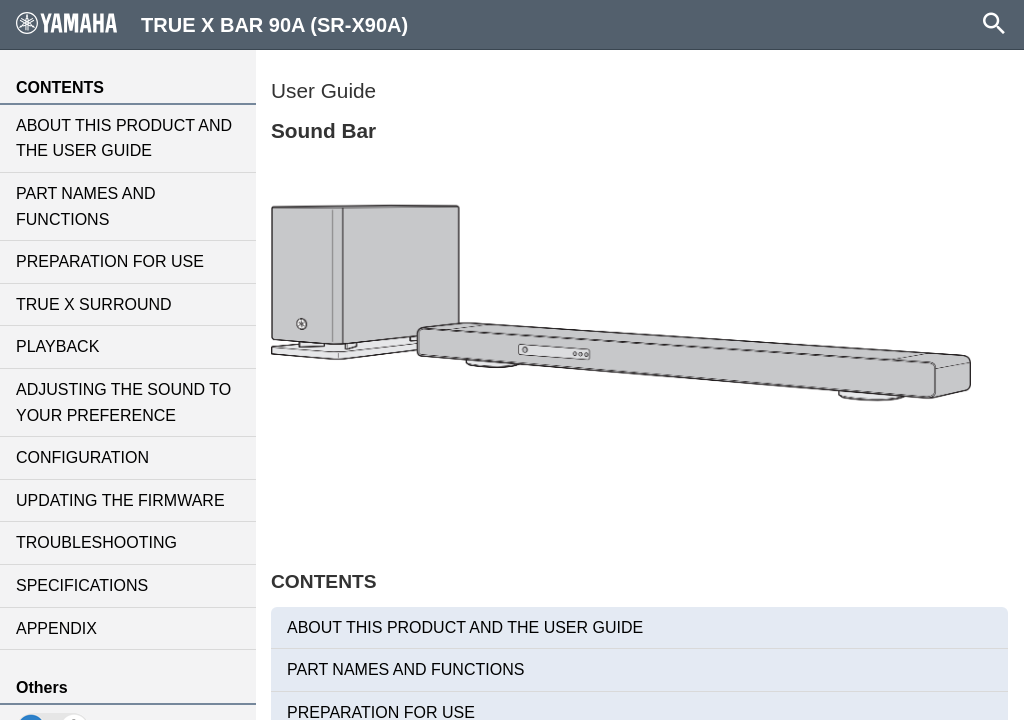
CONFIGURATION (82, 457)
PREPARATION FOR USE (110, 261)
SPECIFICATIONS (82, 585)
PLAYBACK (57, 346)
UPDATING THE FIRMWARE (120, 500)
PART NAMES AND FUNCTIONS (86, 206)
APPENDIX (56, 628)
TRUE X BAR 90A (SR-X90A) (212, 24)
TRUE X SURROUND (94, 304)
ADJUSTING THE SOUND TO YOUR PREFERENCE (123, 402)
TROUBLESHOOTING (96, 542)
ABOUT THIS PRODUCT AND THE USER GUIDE (124, 138)
